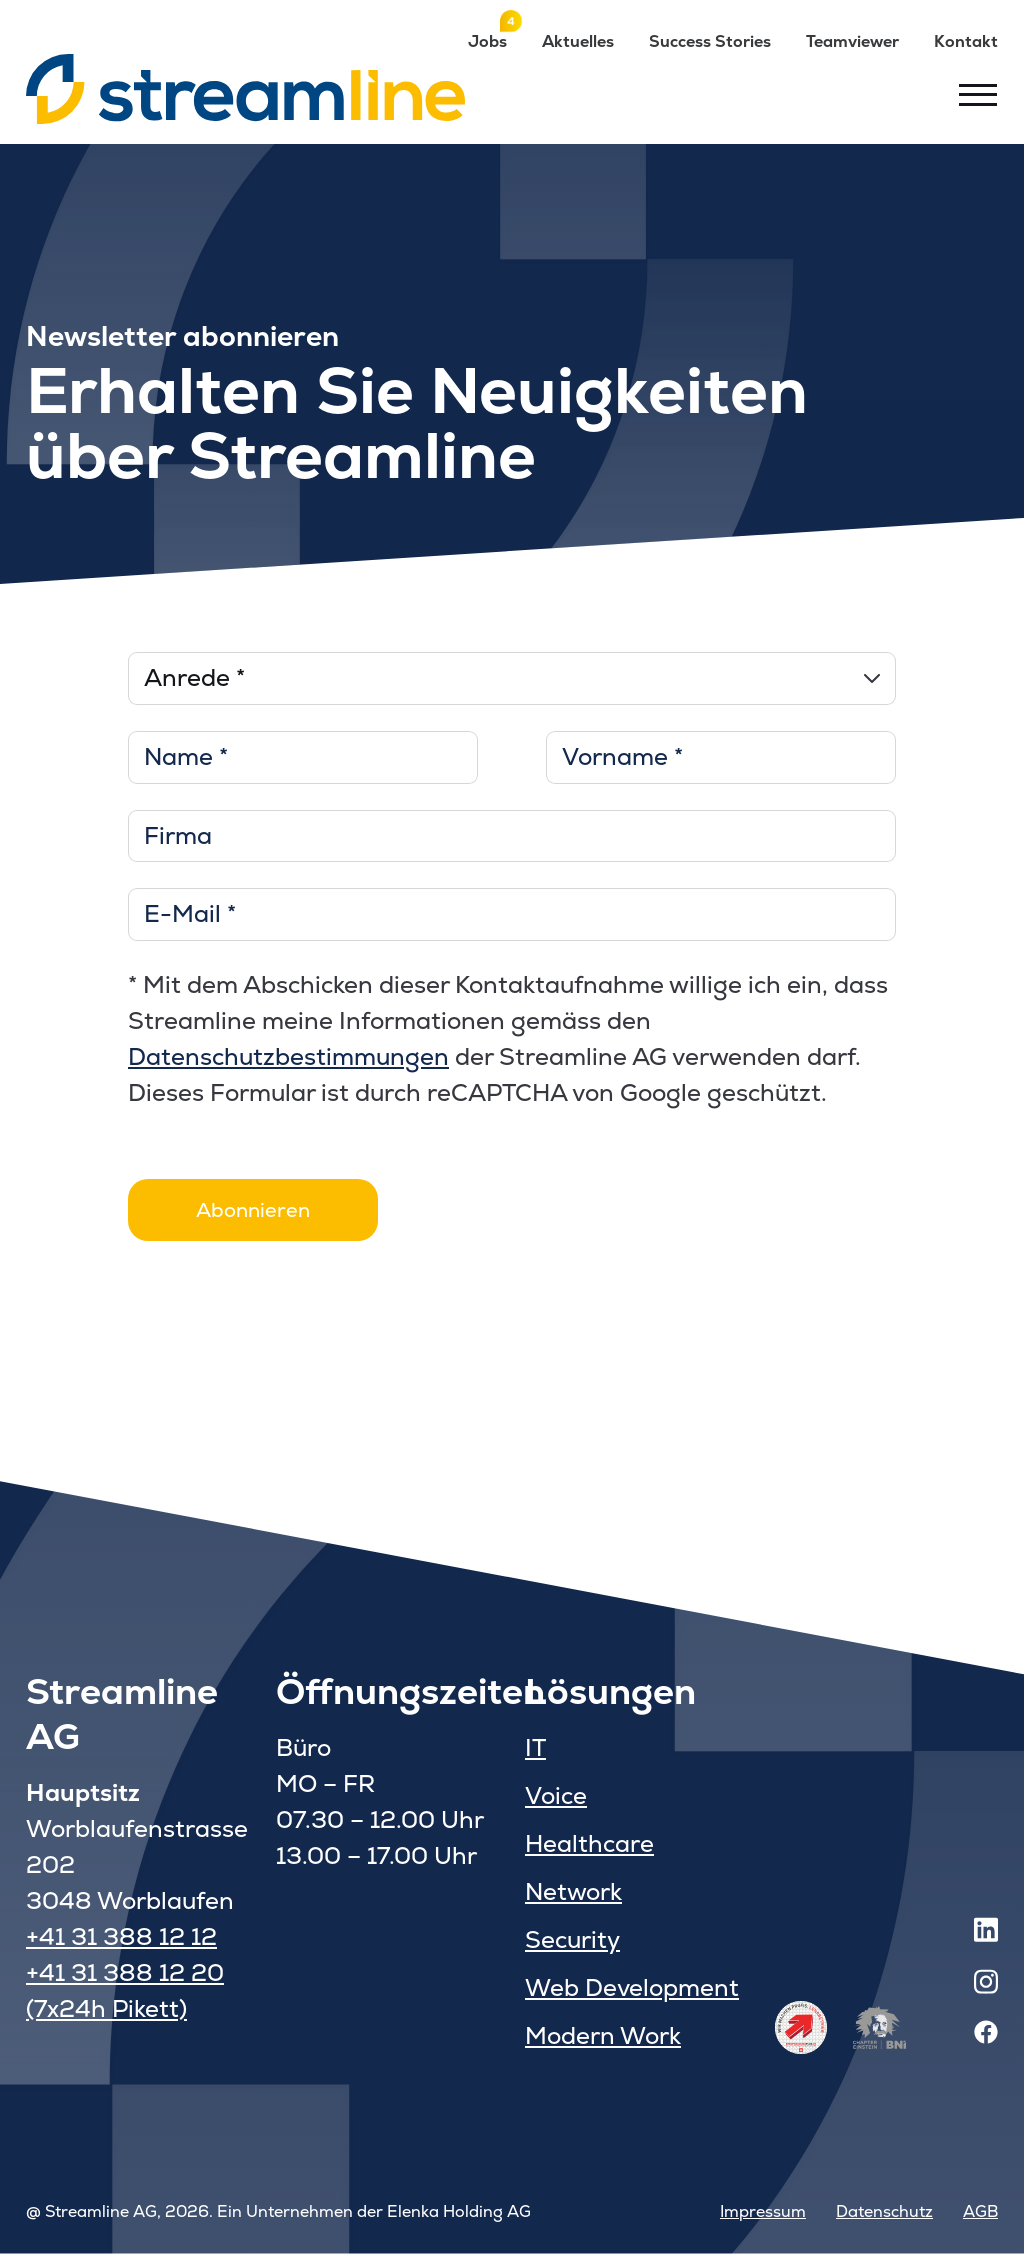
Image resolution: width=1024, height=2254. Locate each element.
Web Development (632, 1987)
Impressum (763, 2211)
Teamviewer (852, 41)
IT (535, 1747)
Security (572, 1939)
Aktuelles (578, 41)
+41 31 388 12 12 (121, 1936)
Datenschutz (884, 2211)
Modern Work (603, 2035)
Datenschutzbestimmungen (288, 1056)
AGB (980, 2211)
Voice (556, 1795)
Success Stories (710, 41)
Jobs (487, 41)
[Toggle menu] (978, 94)
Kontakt (966, 41)
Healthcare (589, 1843)
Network (573, 1891)
